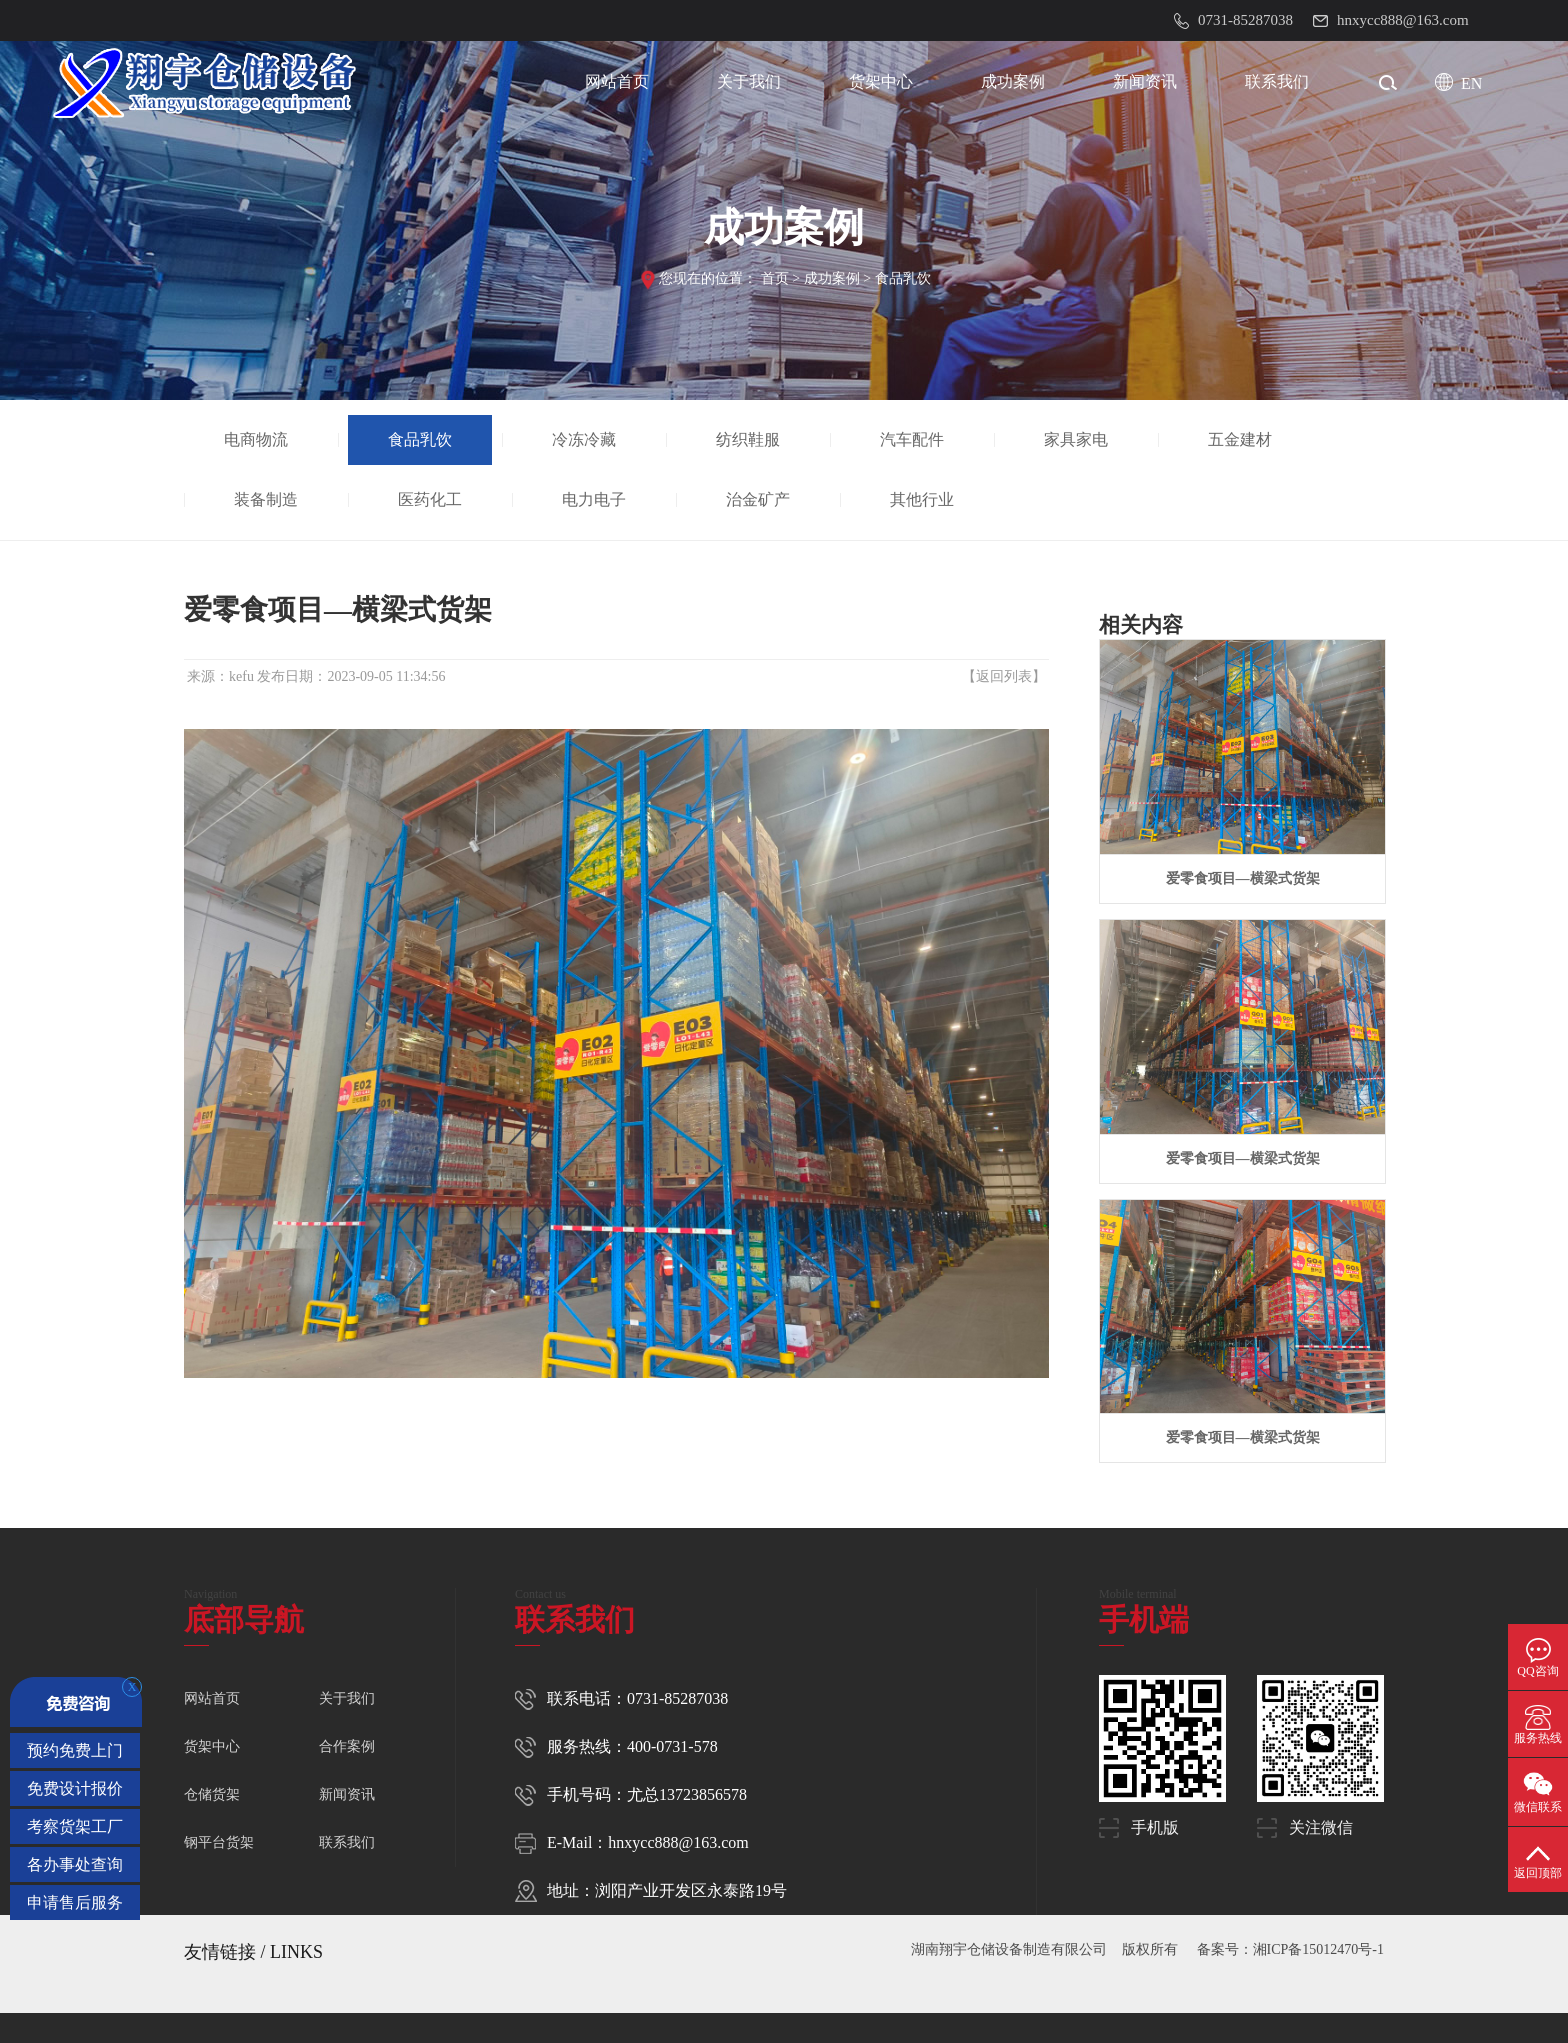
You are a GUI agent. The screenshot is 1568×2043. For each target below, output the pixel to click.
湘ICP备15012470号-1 (1318, 1949)
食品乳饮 (903, 278)
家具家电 (1077, 439)
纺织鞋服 (749, 439)
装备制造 (267, 499)
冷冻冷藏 (585, 439)
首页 (775, 278)
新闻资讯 (1145, 81)
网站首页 (617, 81)
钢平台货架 (219, 1842)
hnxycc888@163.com (678, 1842)
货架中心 (881, 81)
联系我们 (1277, 81)
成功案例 (1013, 81)
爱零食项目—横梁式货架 (1243, 878)
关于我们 (749, 81)
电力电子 (595, 499)
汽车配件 (913, 439)
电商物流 (257, 439)
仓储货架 (212, 1794)
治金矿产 (759, 499)
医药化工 (431, 499)
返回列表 (1004, 676)
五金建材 (1241, 439)
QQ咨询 (1537, 1671)
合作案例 (347, 1746)
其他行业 (923, 499)
